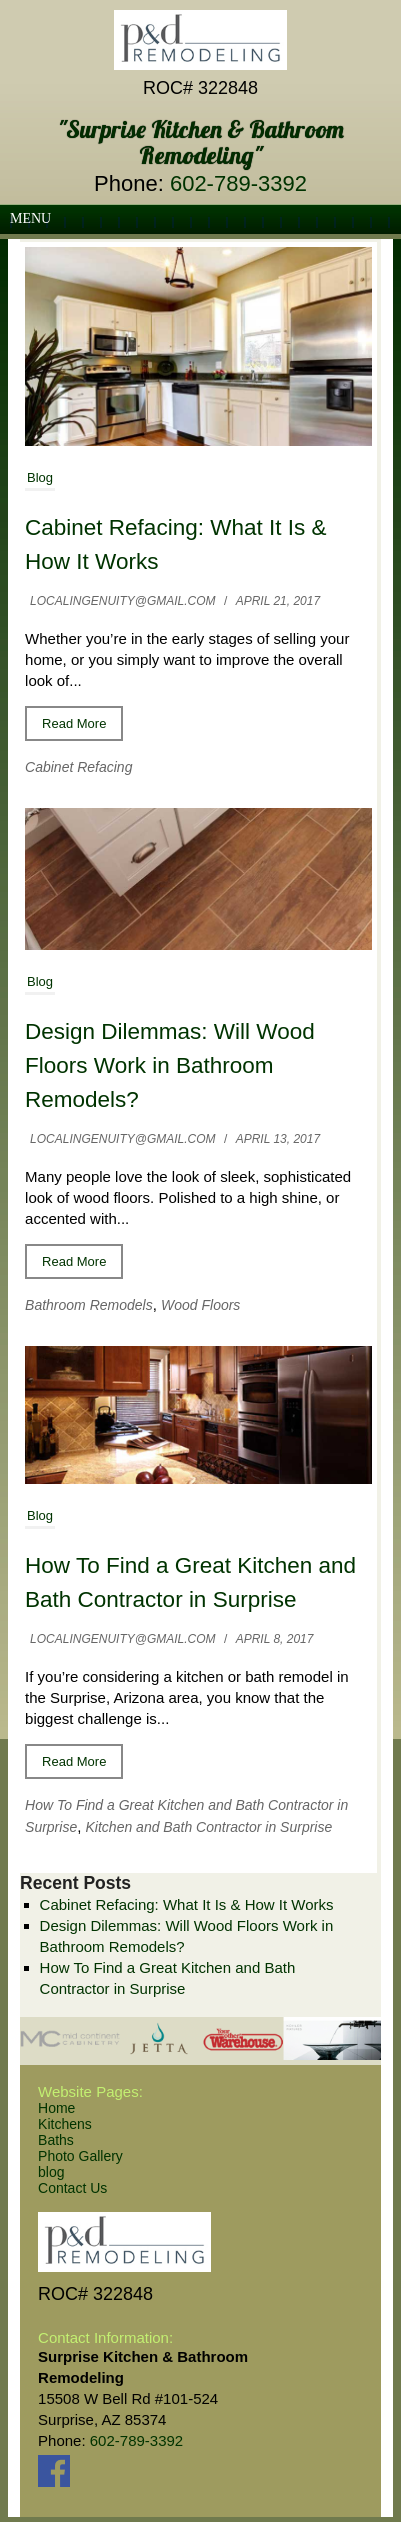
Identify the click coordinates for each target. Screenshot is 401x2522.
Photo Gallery (80, 2156)
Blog (40, 477)
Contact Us (72, 2188)
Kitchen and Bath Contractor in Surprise (209, 1827)
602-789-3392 (238, 183)
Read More (74, 723)
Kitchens (65, 2124)
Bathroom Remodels (89, 1305)
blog (51, 2172)
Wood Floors (200, 1305)
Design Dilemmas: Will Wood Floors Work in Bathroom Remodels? (170, 1065)
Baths (56, 2140)
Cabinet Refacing (78, 767)
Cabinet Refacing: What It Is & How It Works (187, 1904)
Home (56, 2108)
